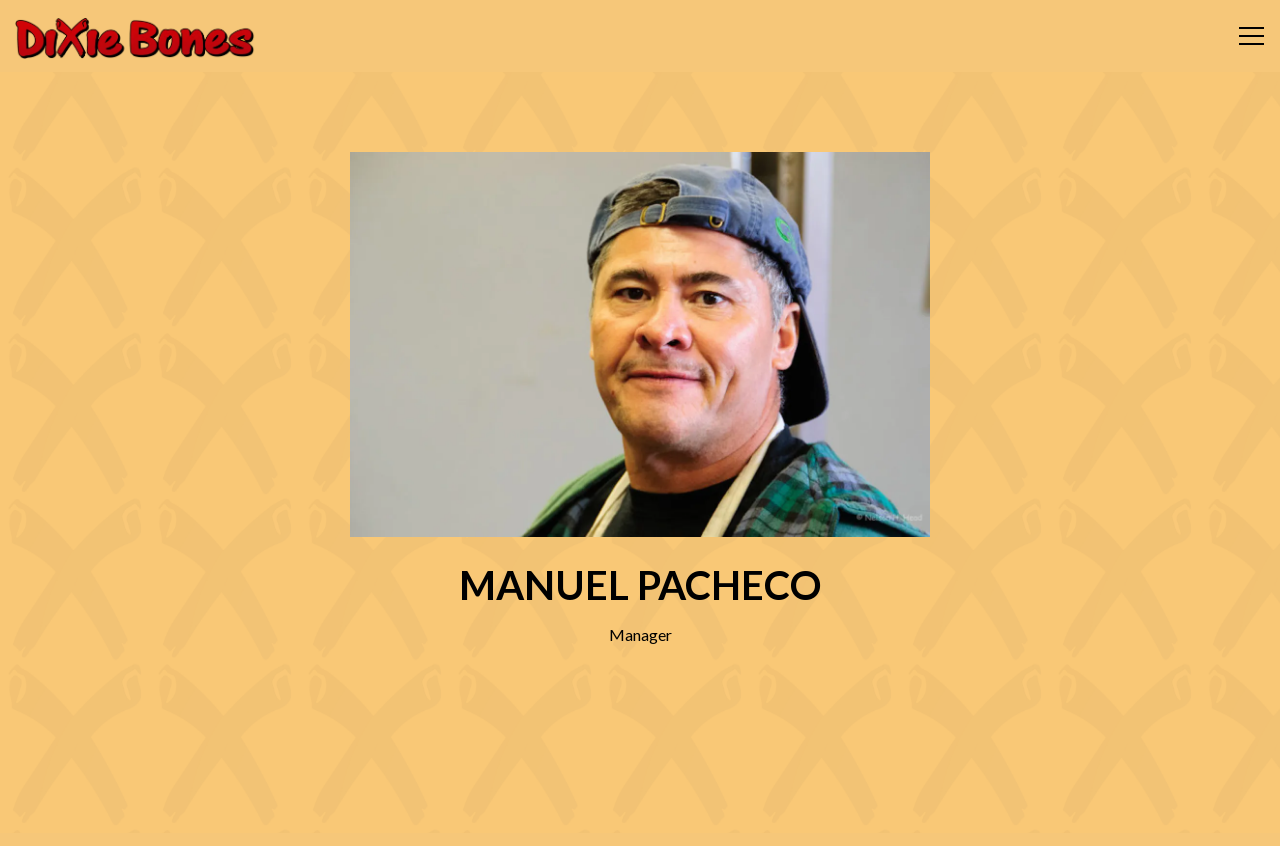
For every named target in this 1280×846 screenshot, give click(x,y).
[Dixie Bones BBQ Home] (135, 36)
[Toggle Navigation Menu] (1251, 36)
